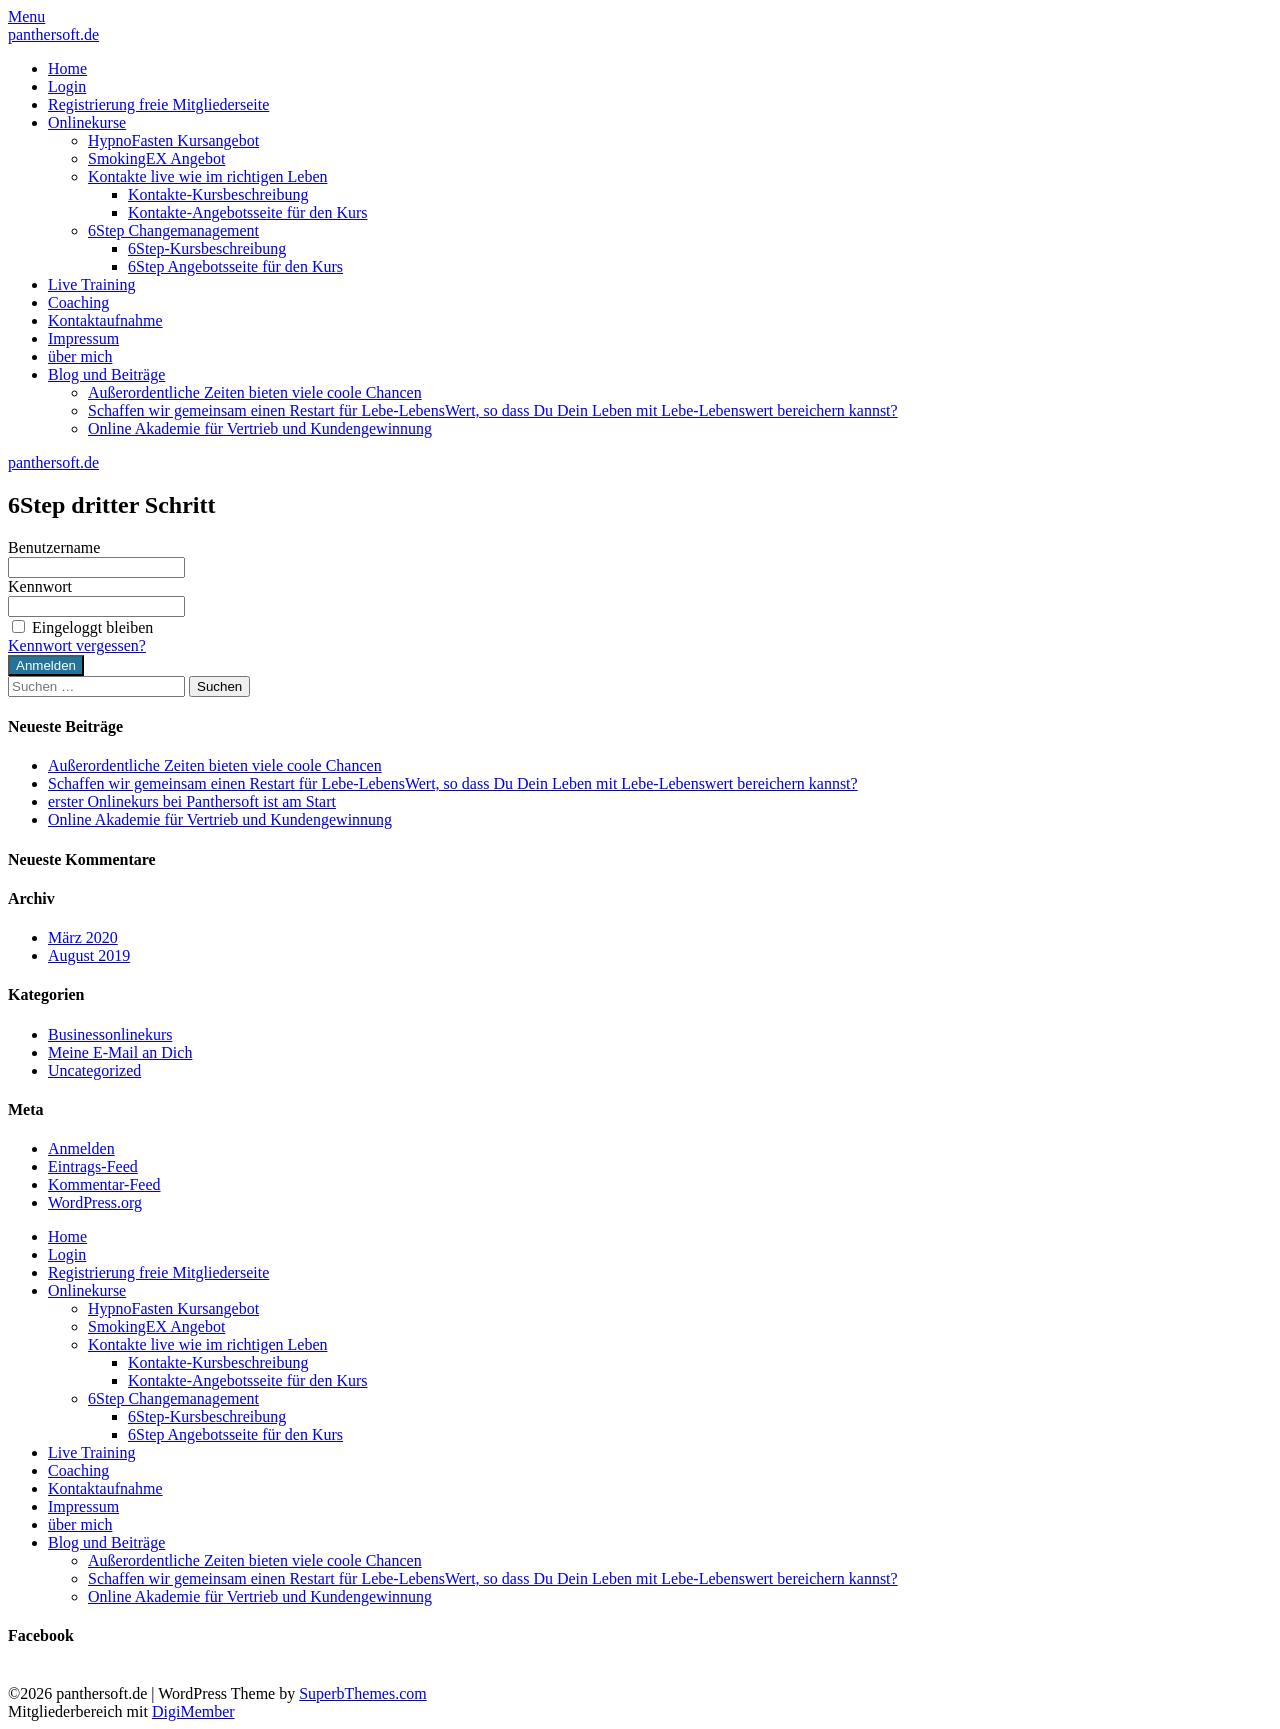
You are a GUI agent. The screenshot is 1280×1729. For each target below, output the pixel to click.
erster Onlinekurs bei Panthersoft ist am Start (192, 801)
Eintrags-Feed (93, 1166)
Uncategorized (94, 1070)
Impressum (83, 338)
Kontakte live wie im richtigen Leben (207, 176)
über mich (80, 356)
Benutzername (54, 547)
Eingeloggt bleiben (80, 627)
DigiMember (193, 1711)
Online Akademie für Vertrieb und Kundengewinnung (260, 428)
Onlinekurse (87, 122)
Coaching (78, 302)
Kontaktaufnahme (105, 320)
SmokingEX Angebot (156, 158)
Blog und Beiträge (106, 374)
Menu (26, 16)
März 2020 (83, 937)
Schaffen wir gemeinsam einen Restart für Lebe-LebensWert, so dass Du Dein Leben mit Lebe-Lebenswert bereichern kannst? (493, 410)
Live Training (92, 284)
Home (67, 68)
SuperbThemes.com (363, 1693)
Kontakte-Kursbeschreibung (218, 194)
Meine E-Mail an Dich (120, 1052)
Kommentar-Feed (104, 1184)
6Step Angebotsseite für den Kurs (235, 266)
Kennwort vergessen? (77, 645)
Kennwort (40, 586)
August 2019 (89, 955)
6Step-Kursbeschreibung (207, 248)
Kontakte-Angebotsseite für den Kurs (248, 212)
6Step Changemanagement (173, 230)
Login (67, 86)
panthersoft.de (53, 34)
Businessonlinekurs (110, 1034)
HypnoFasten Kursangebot (173, 140)
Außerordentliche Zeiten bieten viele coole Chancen (255, 392)
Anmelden (81, 1148)
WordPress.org (95, 1202)
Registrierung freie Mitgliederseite (158, 104)
